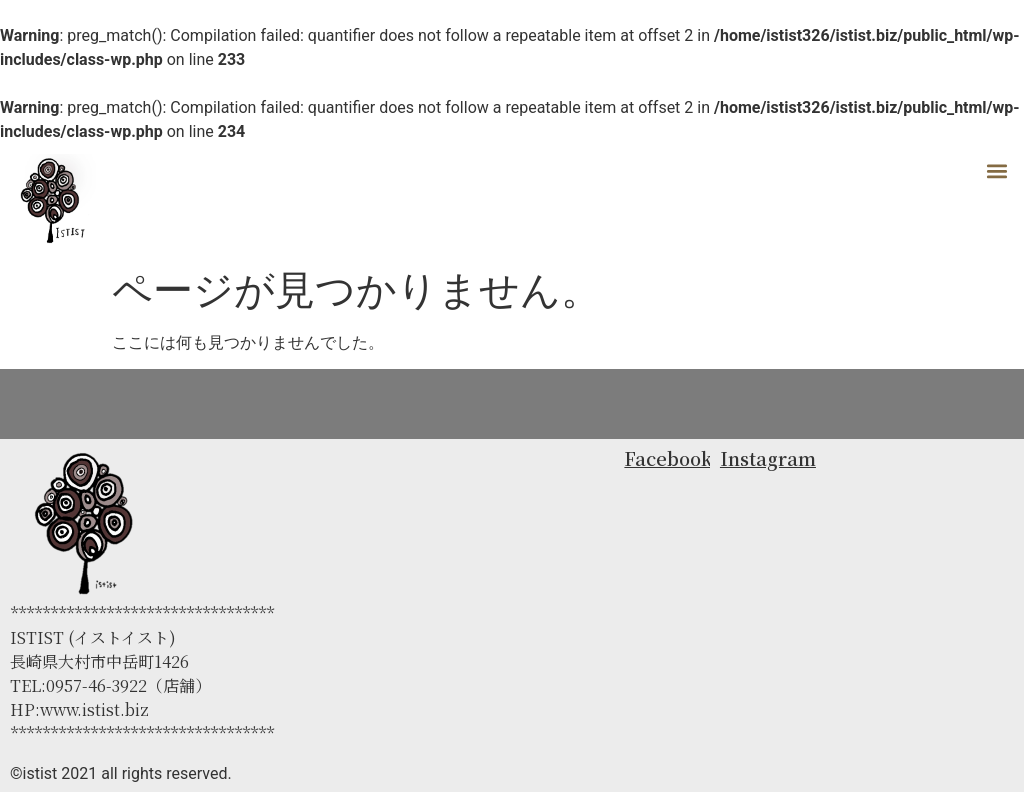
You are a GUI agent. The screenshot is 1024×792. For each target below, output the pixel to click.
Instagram (768, 458)
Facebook (668, 458)
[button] (997, 170)
